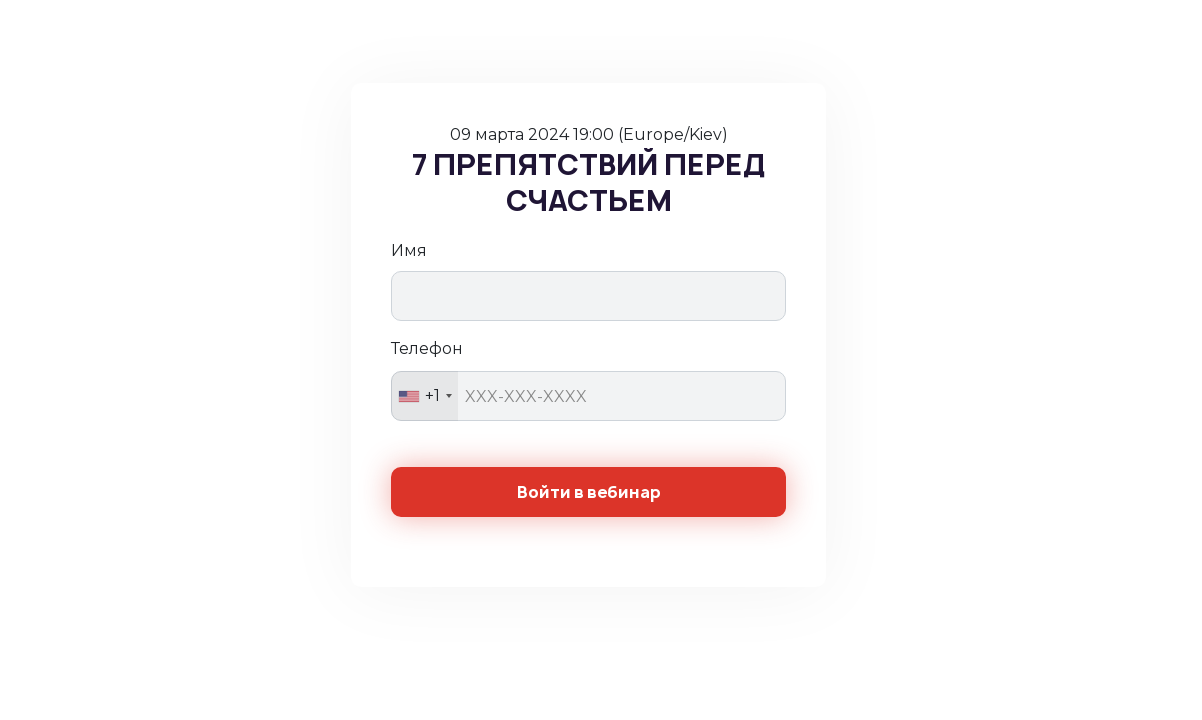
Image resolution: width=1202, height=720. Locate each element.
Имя (409, 250)
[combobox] (424, 396)
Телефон (427, 348)
